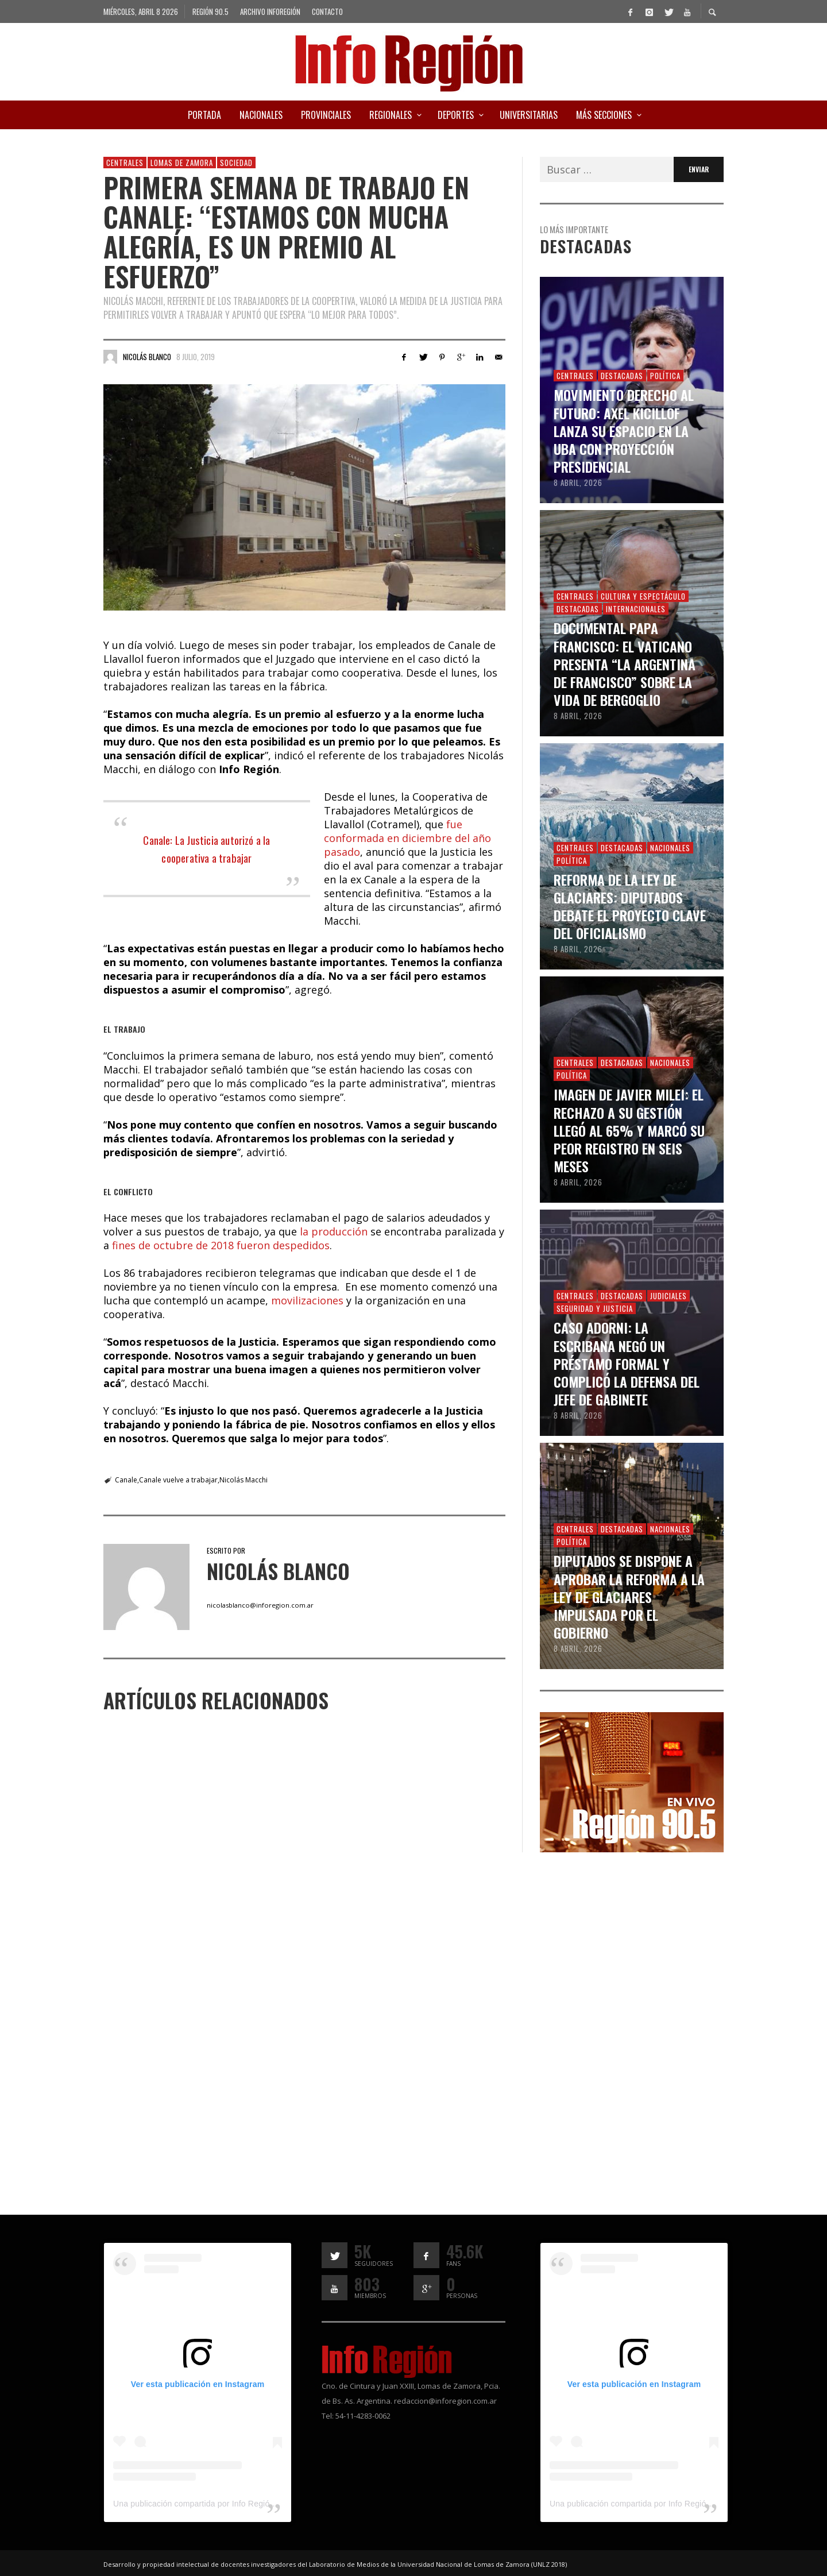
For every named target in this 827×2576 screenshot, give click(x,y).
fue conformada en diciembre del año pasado (407, 838)
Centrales (125, 162)
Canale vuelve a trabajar (178, 1480)
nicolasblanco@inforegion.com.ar (260, 1605)
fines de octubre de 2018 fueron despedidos (221, 1245)
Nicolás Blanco (147, 356)
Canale (126, 1480)
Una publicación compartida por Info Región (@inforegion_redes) (232, 2503)
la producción (334, 1231)
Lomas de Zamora (181, 162)
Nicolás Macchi (243, 1480)
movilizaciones (308, 1300)
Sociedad (236, 162)
